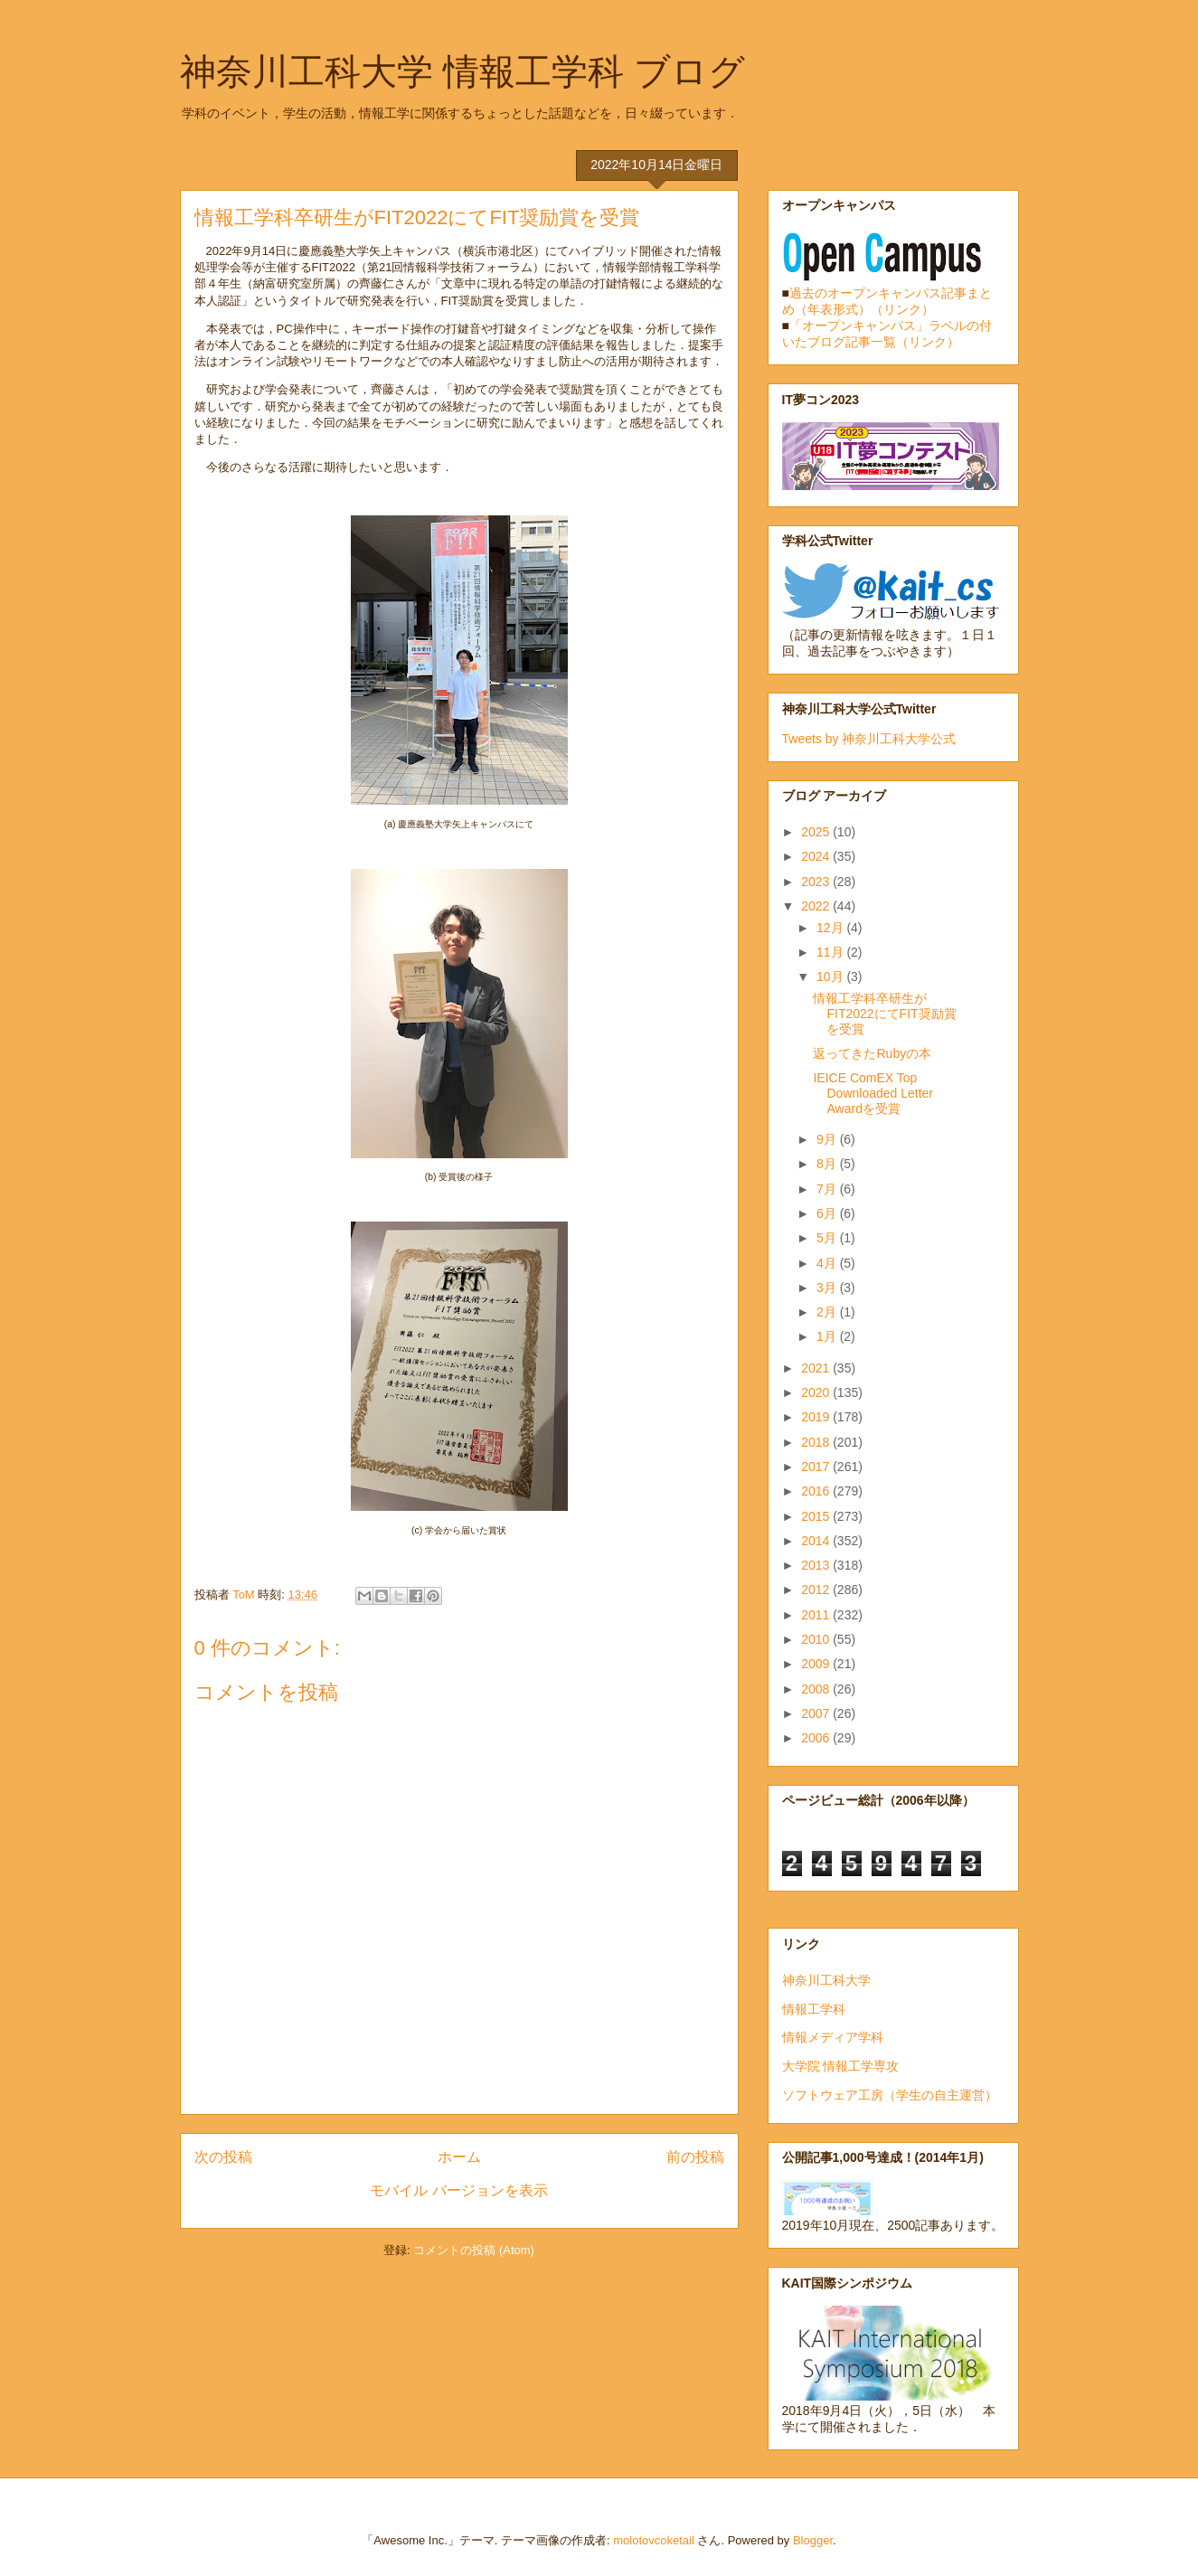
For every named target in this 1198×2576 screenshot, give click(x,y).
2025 (817, 832)
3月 (828, 1287)
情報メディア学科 (832, 2037)
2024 (817, 856)
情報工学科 (813, 2009)
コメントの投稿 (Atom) (473, 2250)
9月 (828, 1139)
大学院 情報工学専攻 (841, 2066)
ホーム (459, 2157)
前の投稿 (695, 2157)
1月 (828, 1336)
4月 (828, 1263)
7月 (828, 1189)
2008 (817, 1689)
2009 (817, 1663)
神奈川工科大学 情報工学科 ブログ (462, 71)
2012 (817, 1589)
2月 (828, 1312)
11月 (831, 952)
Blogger (813, 2540)
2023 (817, 881)
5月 (828, 1238)
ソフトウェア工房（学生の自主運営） (889, 2095)
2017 (817, 1466)
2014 (817, 1540)
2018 (817, 1442)
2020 (817, 1392)
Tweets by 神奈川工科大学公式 (869, 738)
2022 (817, 906)
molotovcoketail (653, 2540)
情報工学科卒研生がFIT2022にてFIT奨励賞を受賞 (884, 1013)
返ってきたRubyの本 (872, 1053)
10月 (831, 976)
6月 (828, 1213)
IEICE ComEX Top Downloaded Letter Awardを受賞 (873, 1093)
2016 (817, 1491)
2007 (817, 1713)
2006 (817, 1738)
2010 (817, 1639)
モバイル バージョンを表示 (458, 2190)
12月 (831, 927)
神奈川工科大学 (826, 1980)
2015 (817, 1516)
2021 (817, 1368)
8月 (828, 1163)
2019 (817, 1417)
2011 (817, 1615)
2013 (817, 1565)
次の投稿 (223, 2157)
